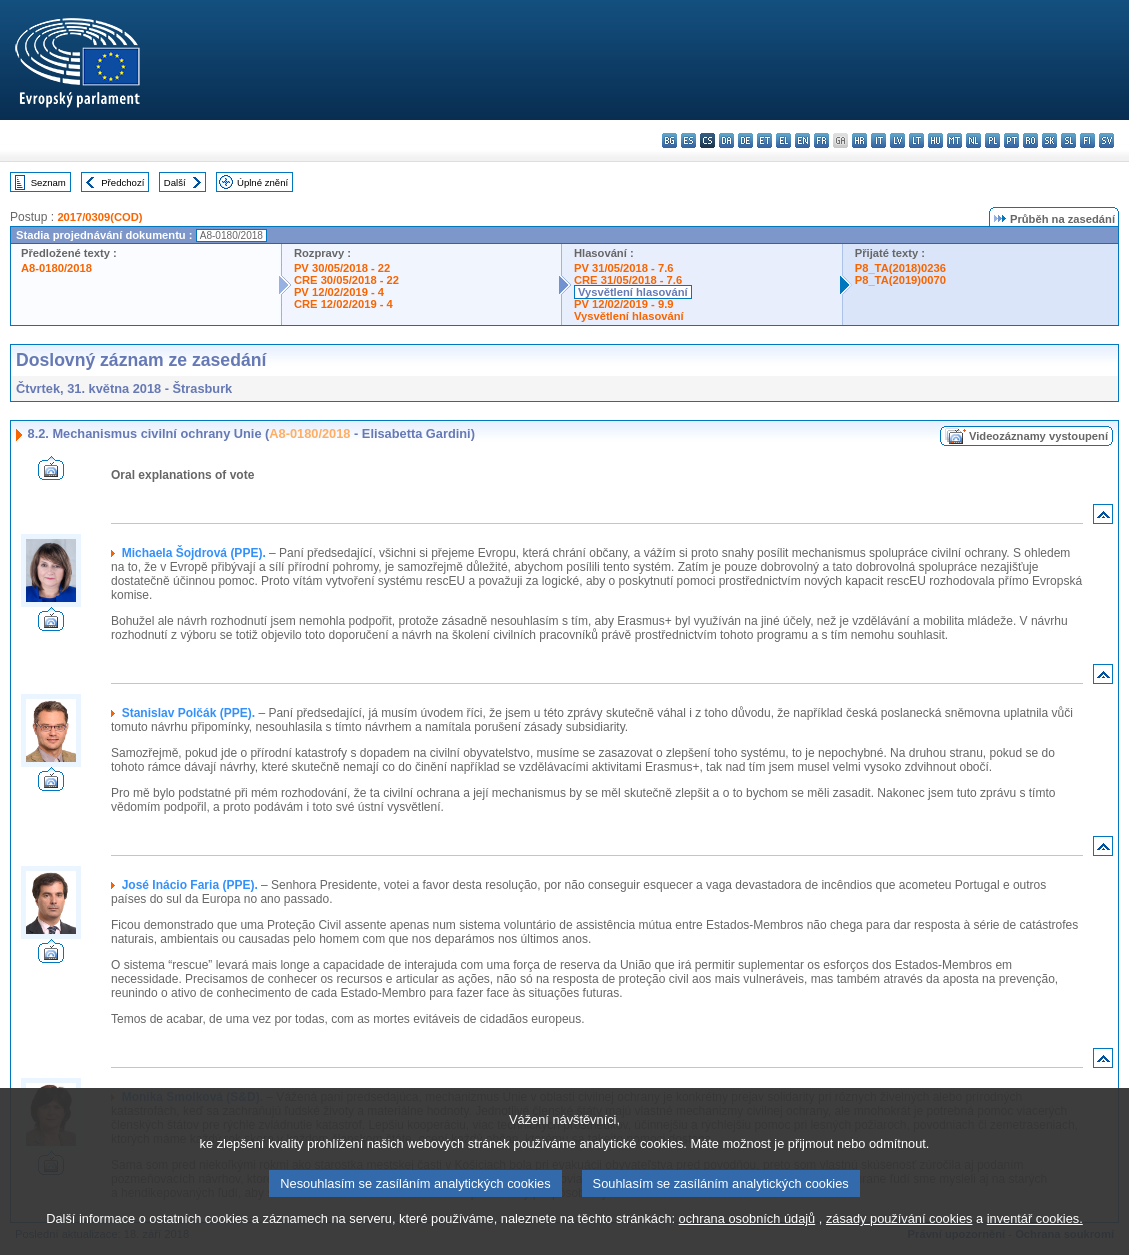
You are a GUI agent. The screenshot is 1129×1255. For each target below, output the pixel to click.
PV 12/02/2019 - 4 (339, 292)
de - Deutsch (745, 140)
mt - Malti (954, 140)
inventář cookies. (1035, 1242)
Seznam (48, 182)
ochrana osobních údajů (747, 1242)
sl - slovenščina (1068, 140)
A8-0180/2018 (56, 268)
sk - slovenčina (1049, 140)
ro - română (1030, 140)
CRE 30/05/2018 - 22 (346, 280)
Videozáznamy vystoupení (1038, 436)
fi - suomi (1087, 140)
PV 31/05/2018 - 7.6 (624, 268)
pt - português (1011, 140)
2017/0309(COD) (99, 217)
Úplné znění (262, 182)
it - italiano (878, 140)
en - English (802, 140)
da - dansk (726, 140)
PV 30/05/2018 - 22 (342, 268)
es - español (688, 140)
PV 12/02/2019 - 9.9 (624, 304)
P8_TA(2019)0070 (900, 280)
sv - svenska (1106, 140)
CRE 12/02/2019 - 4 (343, 304)
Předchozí (122, 182)
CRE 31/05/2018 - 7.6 (628, 280)
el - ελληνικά (783, 140)
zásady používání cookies (899, 1242)
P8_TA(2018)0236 (900, 268)
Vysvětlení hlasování (633, 292)
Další (175, 182)
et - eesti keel (764, 140)
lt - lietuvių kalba (916, 140)
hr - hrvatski (859, 140)
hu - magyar (935, 140)
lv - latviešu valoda (897, 140)
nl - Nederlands (973, 140)
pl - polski (992, 140)
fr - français (821, 140)
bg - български (669, 140)
